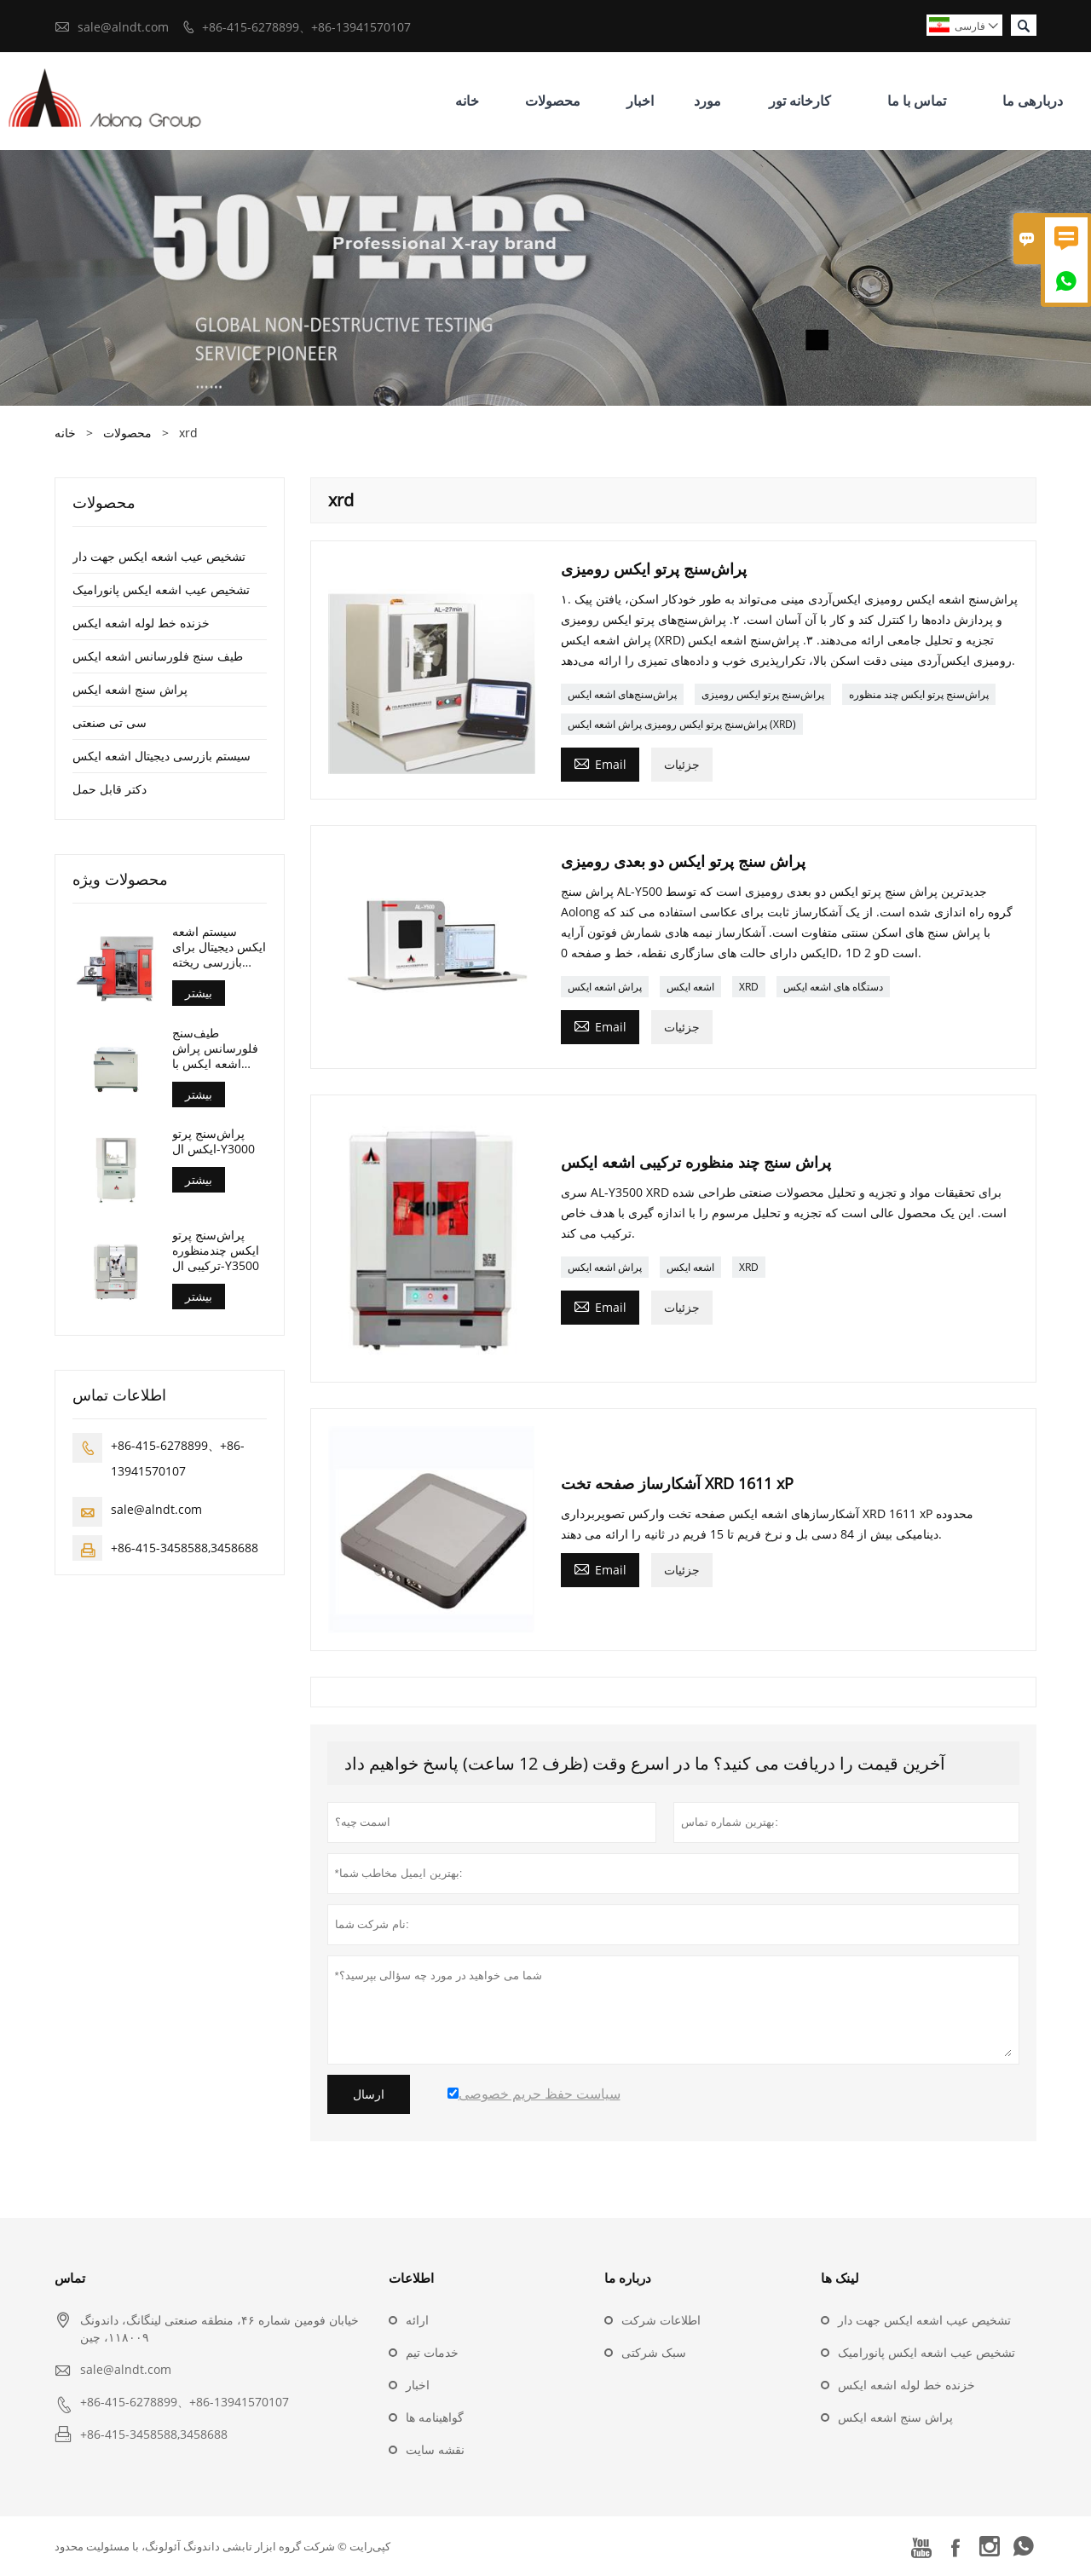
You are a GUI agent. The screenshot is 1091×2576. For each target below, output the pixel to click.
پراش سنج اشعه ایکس (130, 689)
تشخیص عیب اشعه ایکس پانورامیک (161, 589)
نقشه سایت (435, 2449)
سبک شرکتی (653, 2352)
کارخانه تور (800, 100)
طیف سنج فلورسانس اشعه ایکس (157, 656)
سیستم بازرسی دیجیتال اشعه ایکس (161, 756)
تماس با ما (916, 100)
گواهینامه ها (435, 2417)
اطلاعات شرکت (661, 2320)
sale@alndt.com (123, 27)
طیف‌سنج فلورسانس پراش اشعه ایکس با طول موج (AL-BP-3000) (217, 1048)
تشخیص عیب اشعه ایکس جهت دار (158, 556)
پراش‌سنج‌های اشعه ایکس (622, 694)
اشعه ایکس (690, 986)
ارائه (417, 2320)
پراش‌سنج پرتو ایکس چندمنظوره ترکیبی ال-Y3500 (215, 1250)
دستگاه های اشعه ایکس (833, 986)
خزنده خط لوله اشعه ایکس (141, 623)
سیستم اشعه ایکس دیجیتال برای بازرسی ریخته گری (219, 947)
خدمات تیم (432, 2352)
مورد (707, 100)
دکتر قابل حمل (109, 789)
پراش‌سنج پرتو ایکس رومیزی (762, 694)
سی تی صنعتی (109, 722)
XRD (749, 986)
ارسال (368, 2094)
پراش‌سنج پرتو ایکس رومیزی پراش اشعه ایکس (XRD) (682, 724)
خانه (467, 100)
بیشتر (198, 993)
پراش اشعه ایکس (605, 986)
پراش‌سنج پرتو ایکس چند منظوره (919, 694)
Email (600, 763)
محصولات (552, 100)
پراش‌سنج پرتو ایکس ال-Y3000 (213, 1141)
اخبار (640, 100)
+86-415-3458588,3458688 (184, 1547)
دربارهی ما (1032, 100)
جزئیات (682, 764)
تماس (70, 2277)
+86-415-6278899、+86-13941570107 (306, 27)
